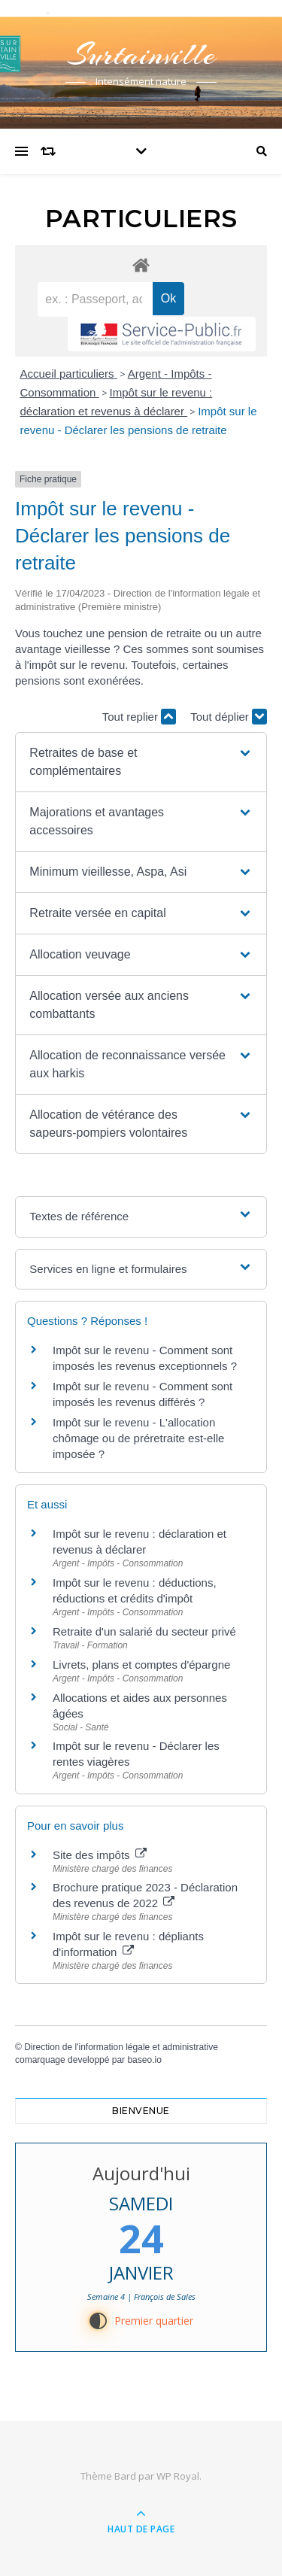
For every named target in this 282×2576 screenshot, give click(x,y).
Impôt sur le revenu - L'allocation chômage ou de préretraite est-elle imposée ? (138, 1438)
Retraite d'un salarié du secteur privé (144, 1631)
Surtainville (141, 54)
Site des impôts (100, 1854)
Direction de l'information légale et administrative (121, 2047)
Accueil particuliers (68, 373)
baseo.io (144, 2060)
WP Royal (177, 2476)
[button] (140, 762)
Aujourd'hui (141, 2173)
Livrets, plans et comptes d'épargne (141, 1664)
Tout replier (139, 716)
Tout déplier (228, 716)
